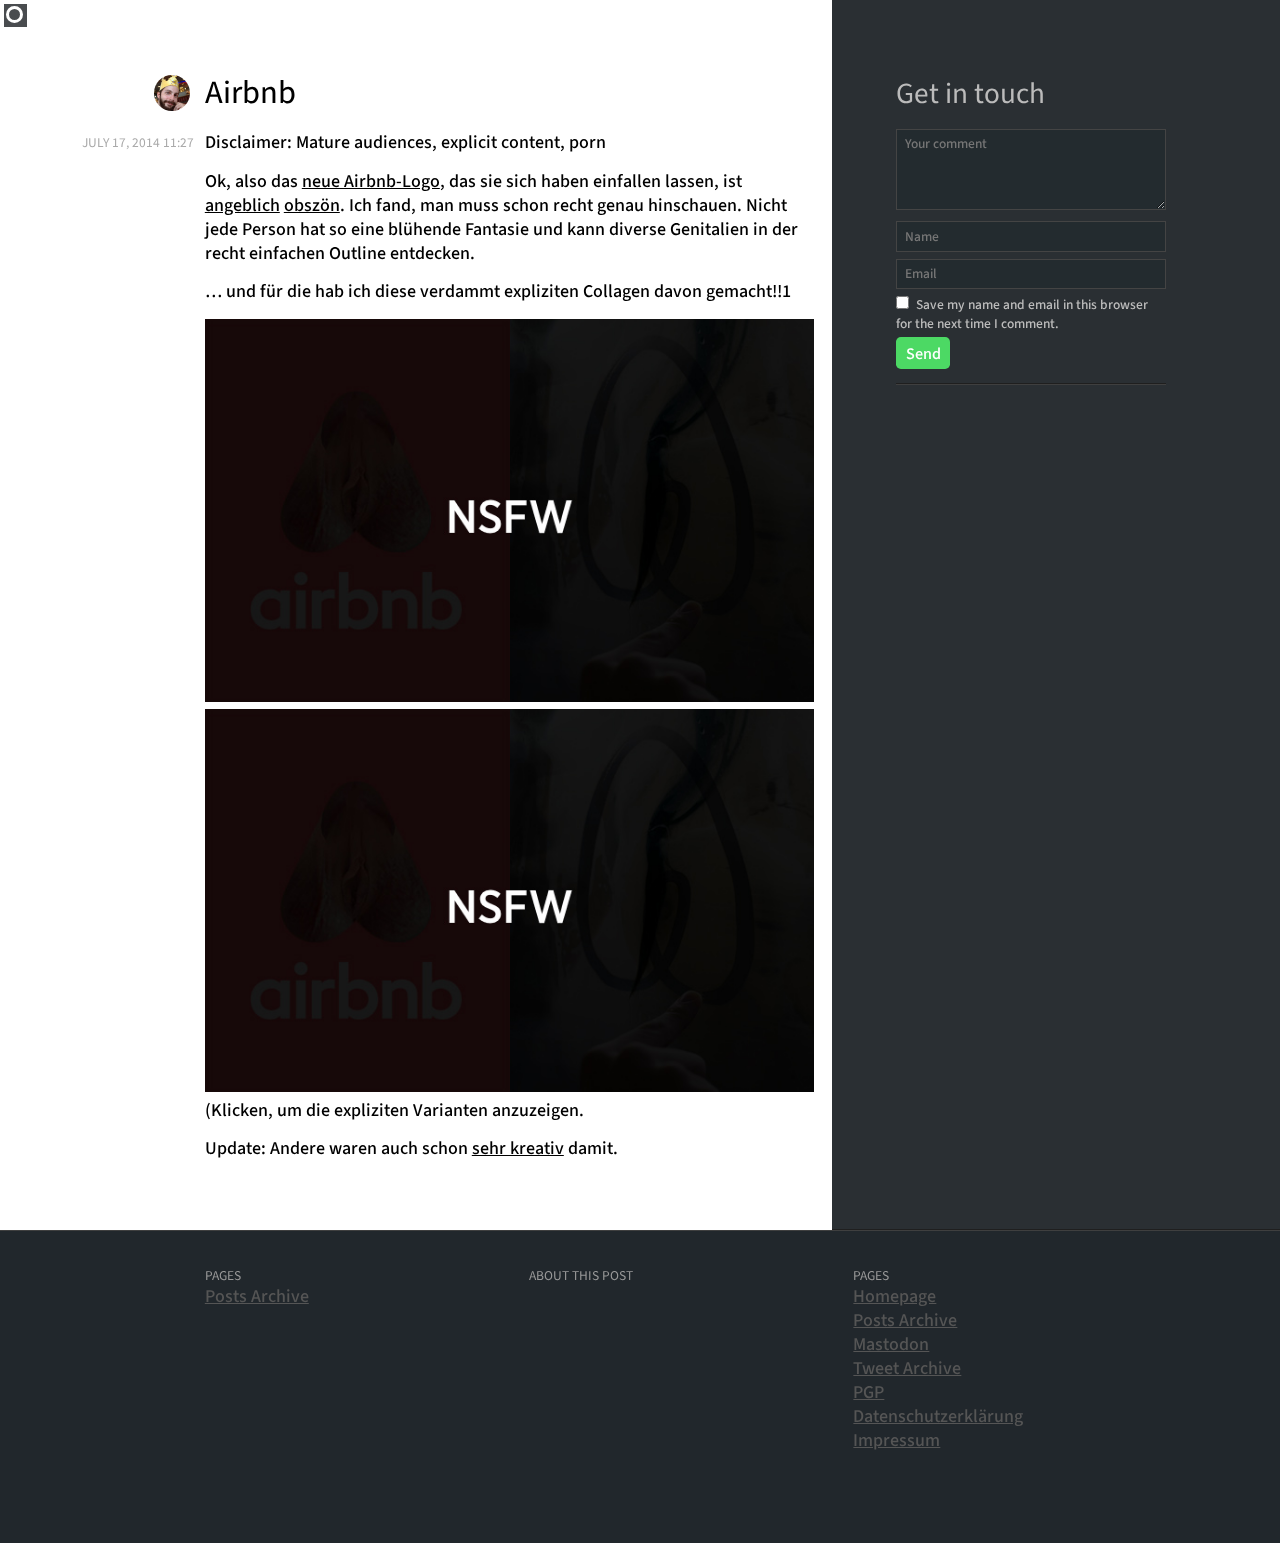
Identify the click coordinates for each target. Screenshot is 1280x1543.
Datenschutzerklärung (938, 1416)
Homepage (894, 1296)
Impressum (896, 1440)
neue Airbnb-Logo (371, 181)
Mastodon (891, 1344)
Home (15, 15)
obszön (312, 205)
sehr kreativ (518, 1148)
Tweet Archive (907, 1368)
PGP (868, 1392)
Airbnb (250, 93)
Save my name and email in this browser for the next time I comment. (1022, 314)
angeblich (242, 205)
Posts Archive (257, 1297)
